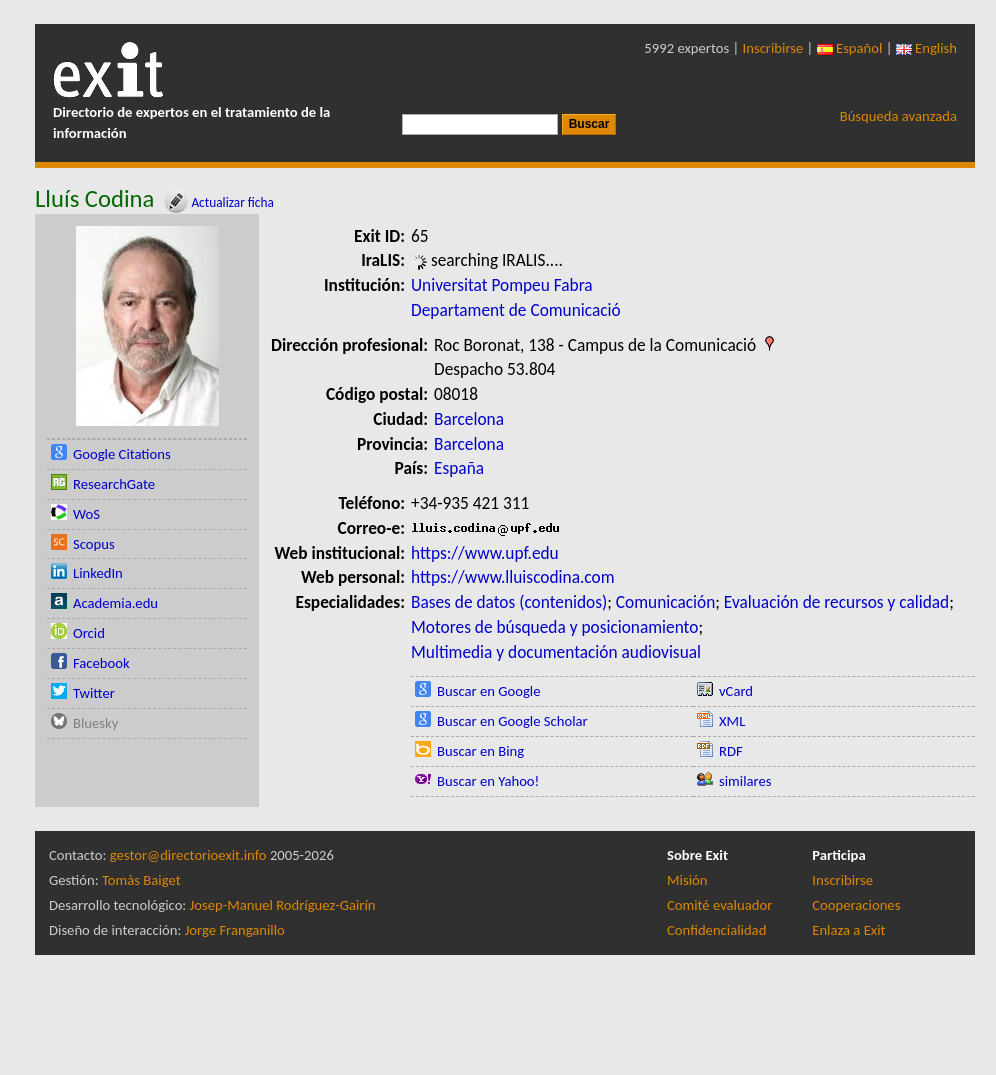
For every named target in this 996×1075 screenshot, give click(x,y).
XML (732, 721)
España (459, 468)
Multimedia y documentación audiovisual (556, 652)
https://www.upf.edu (485, 553)
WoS (86, 514)
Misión (687, 880)
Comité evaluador (719, 905)
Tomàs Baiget (141, 880)
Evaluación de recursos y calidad (836, 602)
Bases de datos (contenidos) (509, 602)
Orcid (89, 633)
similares (745, 781)
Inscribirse (773, 48)
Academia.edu (115, 603)
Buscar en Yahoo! (488, 781)
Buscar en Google (489, 691)
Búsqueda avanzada (898, 116)
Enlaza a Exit (848, 930)
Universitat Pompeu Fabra (502, 285)
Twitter (94, 693)
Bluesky (95, 723)
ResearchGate (114, 484)
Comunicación (665, 602)
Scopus (94, 544)
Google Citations (122, 454)
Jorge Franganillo (235, 930)
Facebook (101, 663)
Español (850, 48)
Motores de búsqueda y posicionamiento (554, 627)
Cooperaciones (856, 905)
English (926, 48)
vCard (736, 691)
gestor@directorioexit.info (188, 855)
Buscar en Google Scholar (512, 721)
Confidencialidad (716, 930)
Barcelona (469, 419)
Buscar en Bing (480, 751)
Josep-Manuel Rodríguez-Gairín (283, 905)
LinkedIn (98, 573)
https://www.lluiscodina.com (512, 577)
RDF (731, 751)
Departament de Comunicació (516, 310)
